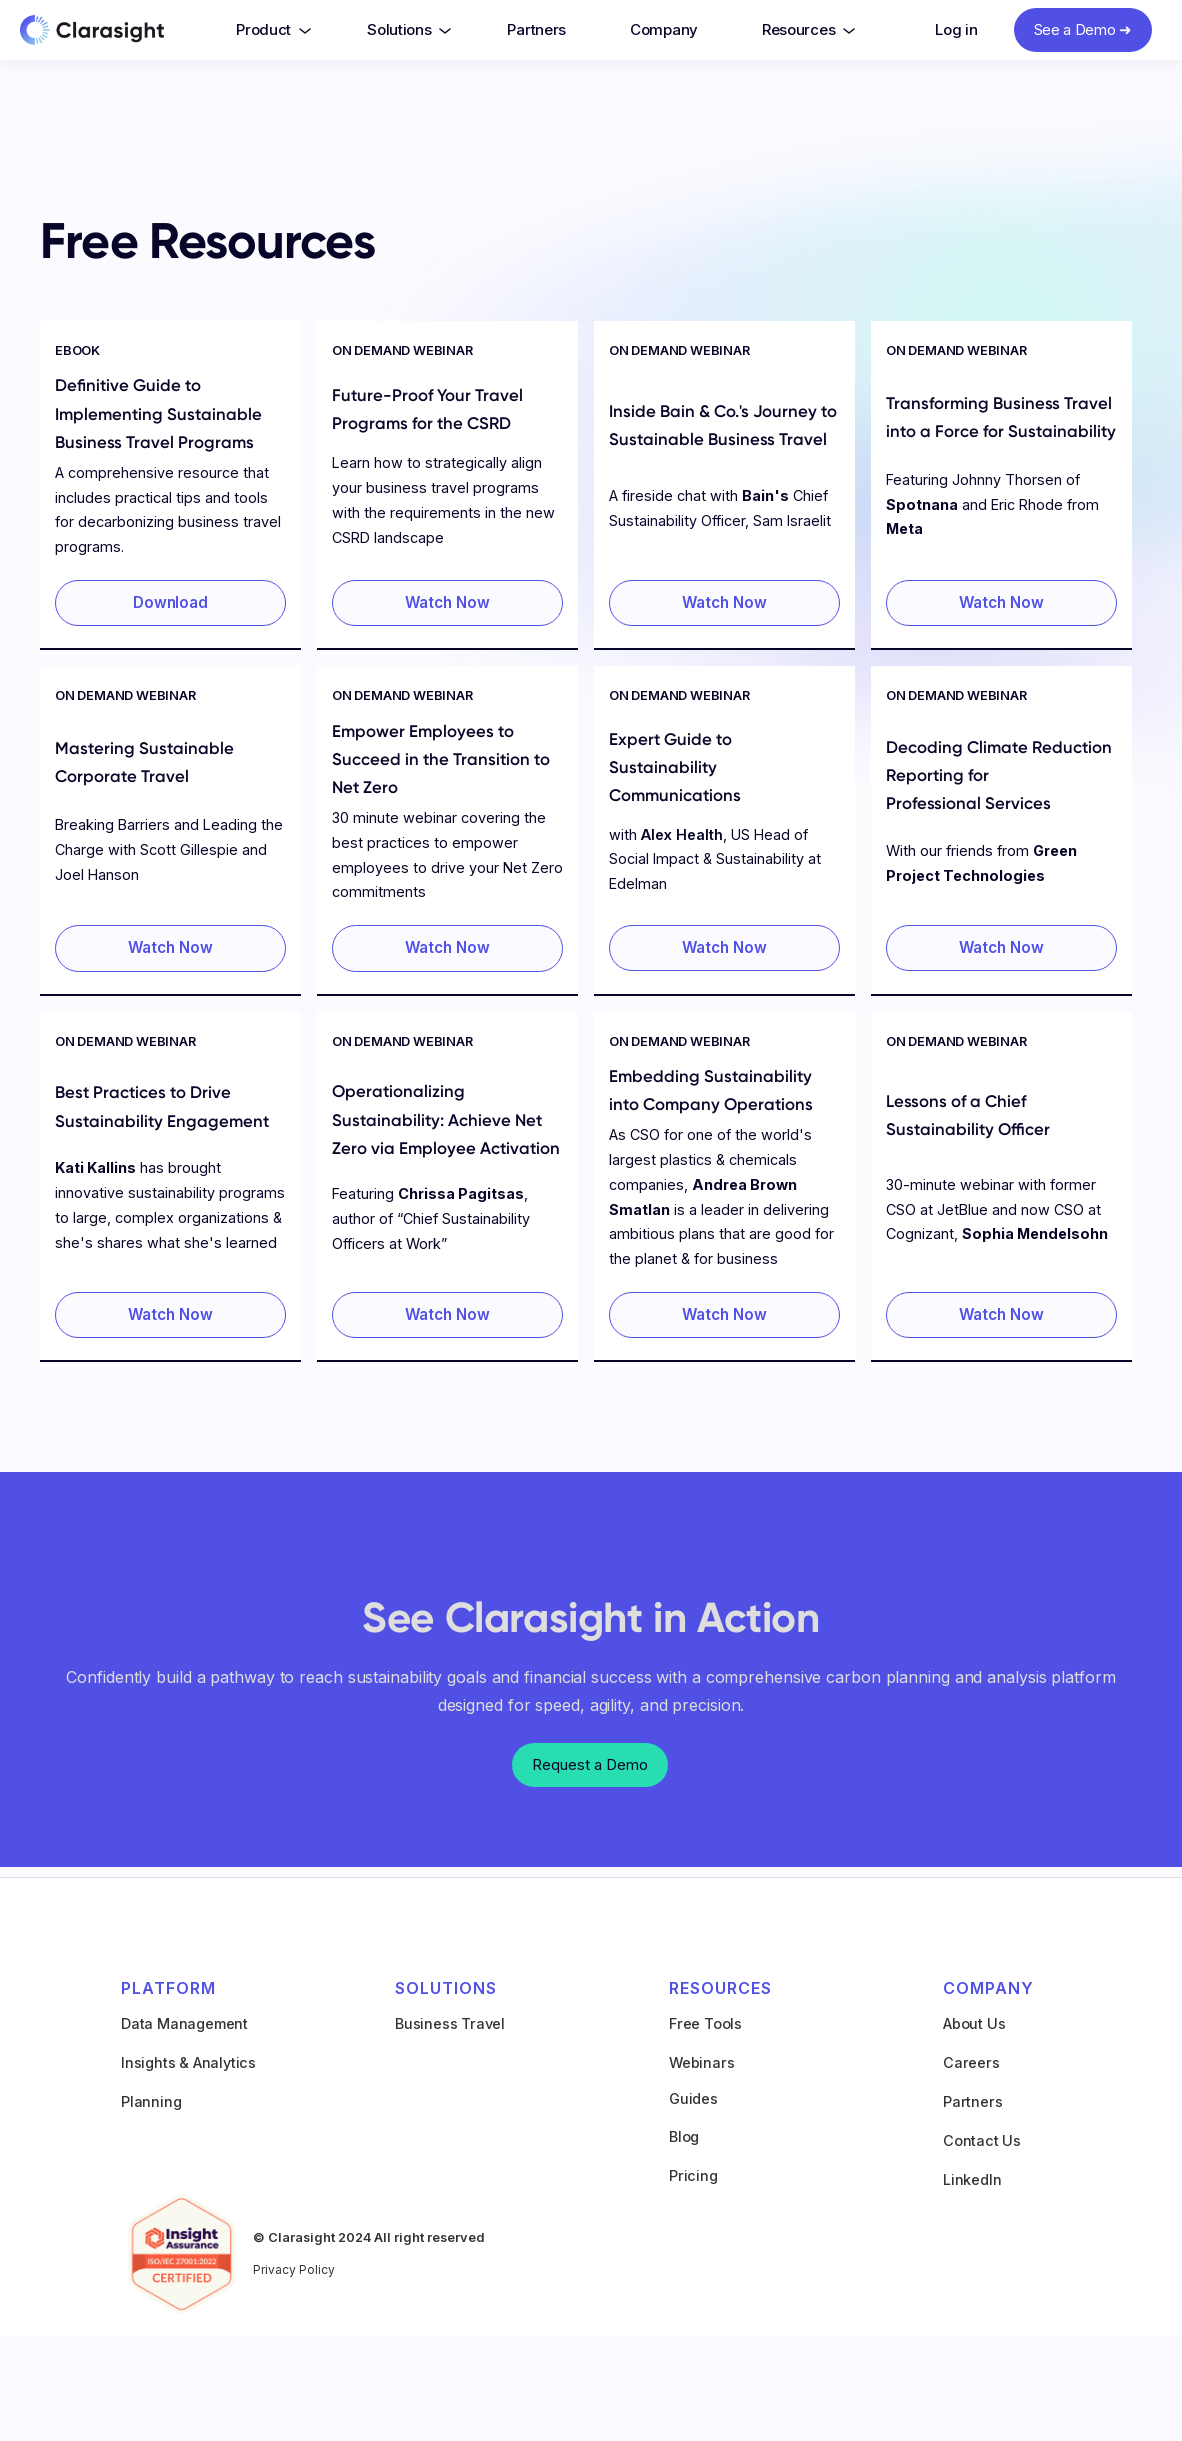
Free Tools (705, 2023)
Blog (684, 2136)
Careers (971, 2062)
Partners (536, 29)
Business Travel (450, 2023)
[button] (269, 30)
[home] (112, 32)
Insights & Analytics (188, 2062)
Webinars (701, 2062)
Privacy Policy (294, 2269)
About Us (974, 2023)
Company (664, 29)
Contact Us (982, 2140)
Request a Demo (590, 1764)
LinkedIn (972, 2179)
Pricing (693, 2175)
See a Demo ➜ (1083, 29)
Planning (151, 2101)
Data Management (184, 2023)
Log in (956, 29)
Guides (693, 2098)
